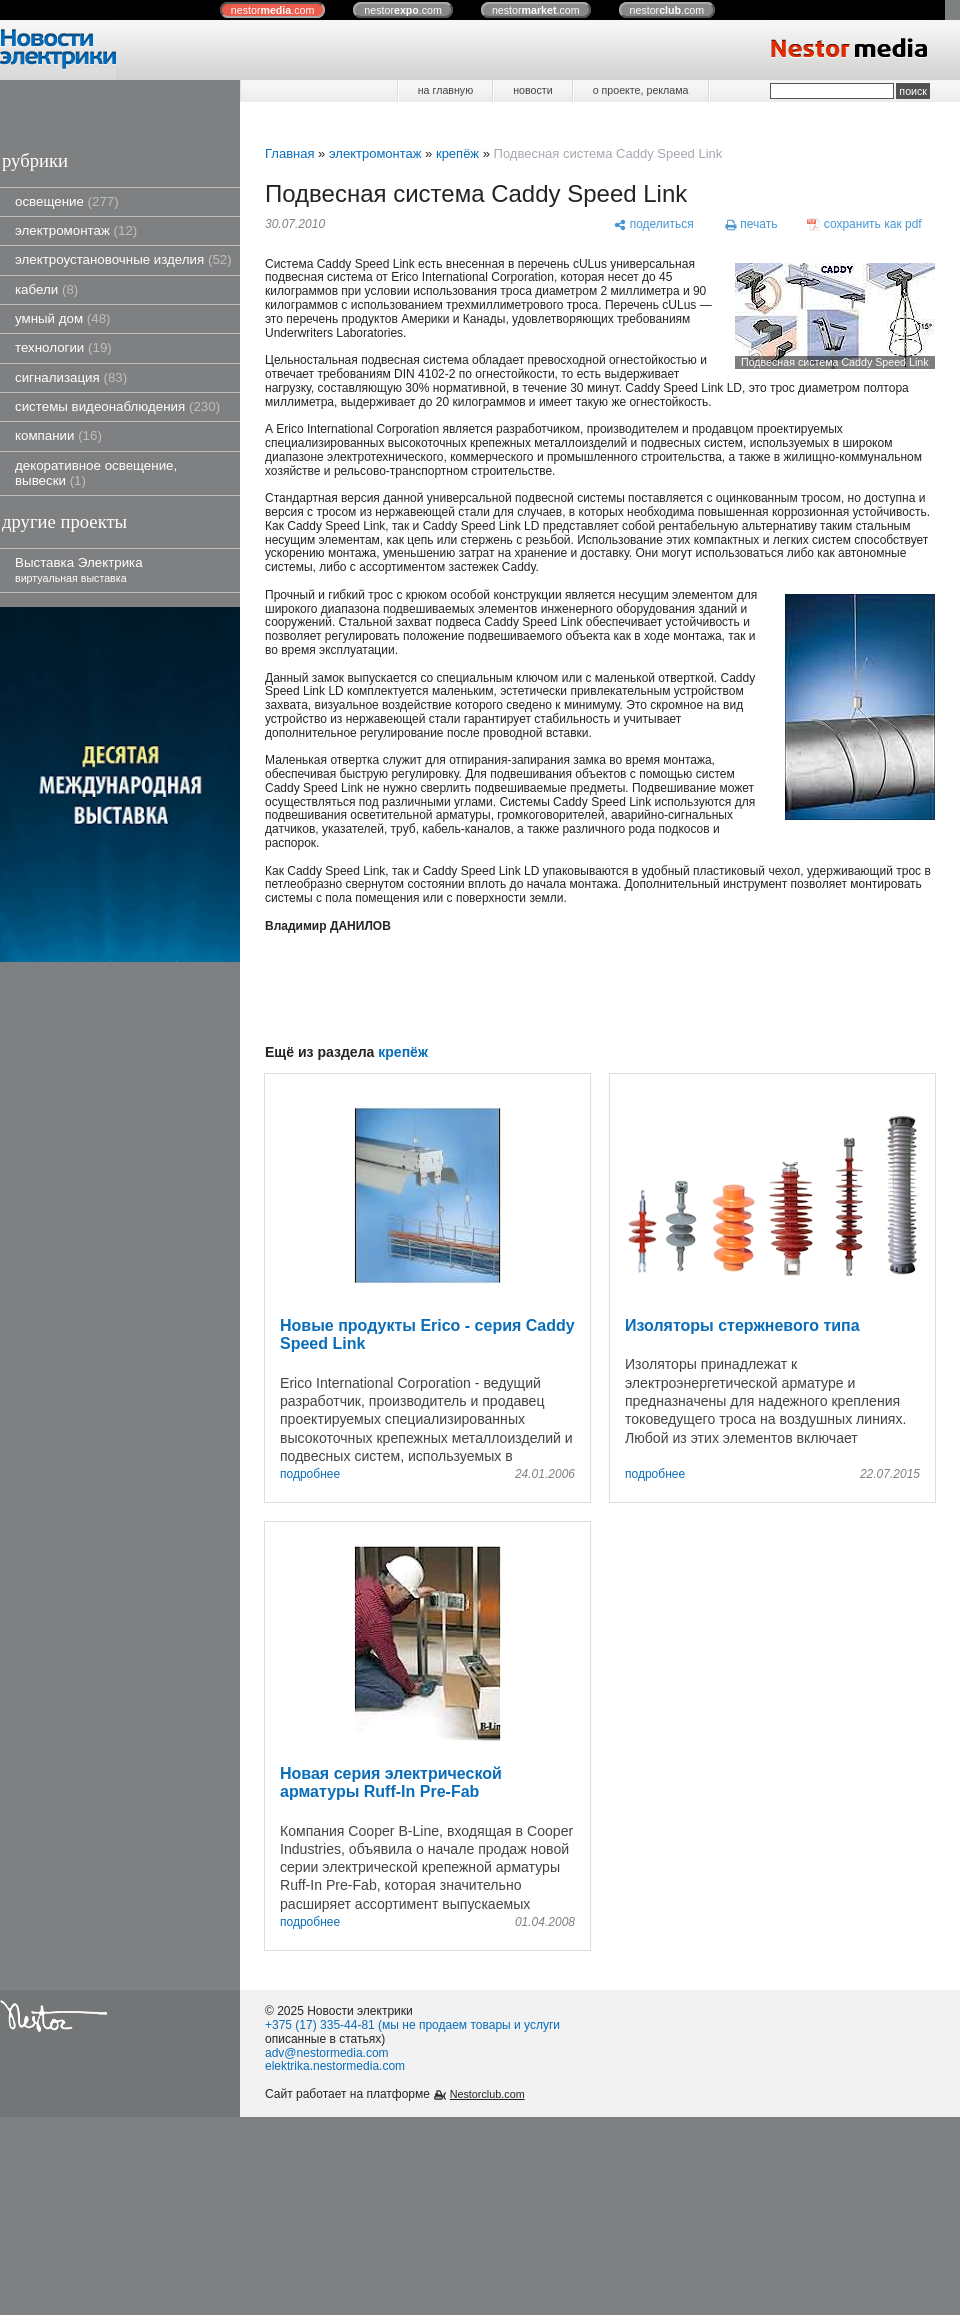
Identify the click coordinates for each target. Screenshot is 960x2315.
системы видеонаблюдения (117, 406)
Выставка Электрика (79, 569)
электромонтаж (76, 230)
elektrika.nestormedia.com (335, 2066)
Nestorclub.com (487, 2094)
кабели (46, 289)
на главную (445, 90)
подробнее (310, 1474)
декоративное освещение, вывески (96, 473)
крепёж (457, 153)
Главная (289, 153)
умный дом (63, 318)
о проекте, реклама (641, 90)
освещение (67, 201)
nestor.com (273, 10)
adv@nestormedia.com (327, 2053)
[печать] (751, 224)
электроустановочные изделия (123, 259)
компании (58, 435)
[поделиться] (653, 224)
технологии (63, 347)
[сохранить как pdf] (864, 224)
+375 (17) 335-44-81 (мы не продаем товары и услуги (412, 2025)
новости (532, 90)
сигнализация (71, 377)
